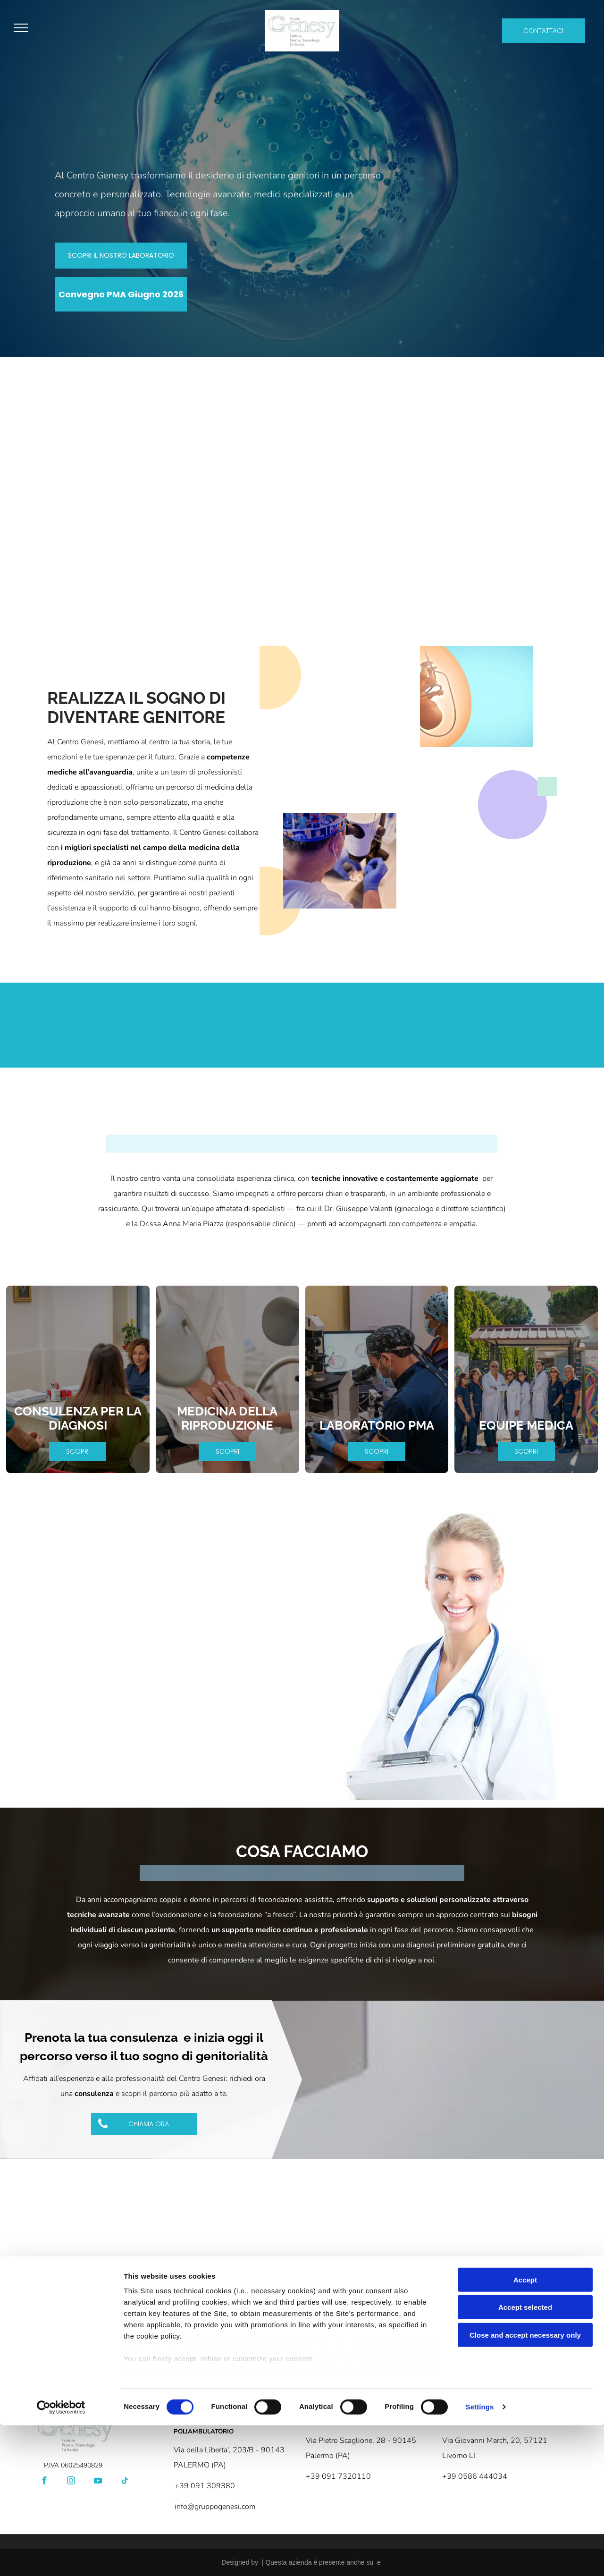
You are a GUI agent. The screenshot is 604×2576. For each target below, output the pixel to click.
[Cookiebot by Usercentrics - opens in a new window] (61, 2558)
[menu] (20, 28)
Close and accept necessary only (525, 2486)
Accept (525, 2430)
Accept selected (525, 2458)
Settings (480, 2557)
